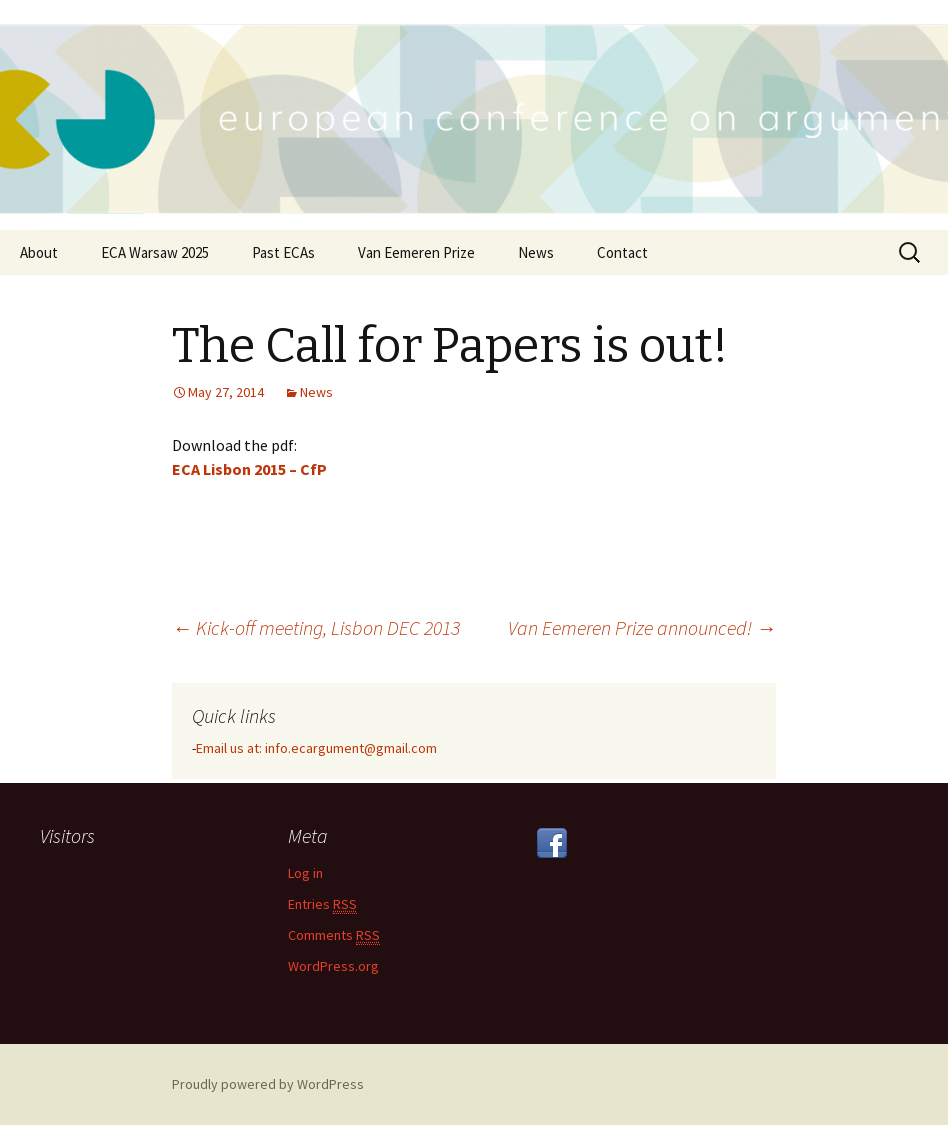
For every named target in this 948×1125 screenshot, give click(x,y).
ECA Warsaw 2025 (155, 252)
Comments (334, 935)
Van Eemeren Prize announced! (642, 627)
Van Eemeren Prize (416, 252)
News (536, 252)
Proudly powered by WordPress (268, 1084)
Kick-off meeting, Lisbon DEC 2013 (316, 627)
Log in (305, 873)
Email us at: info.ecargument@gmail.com (316, 748)
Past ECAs (283, 252)
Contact (622, 252)
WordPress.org (333, 966)
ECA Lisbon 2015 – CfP (249, 469)
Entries (322, 904)
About (39, 252)
